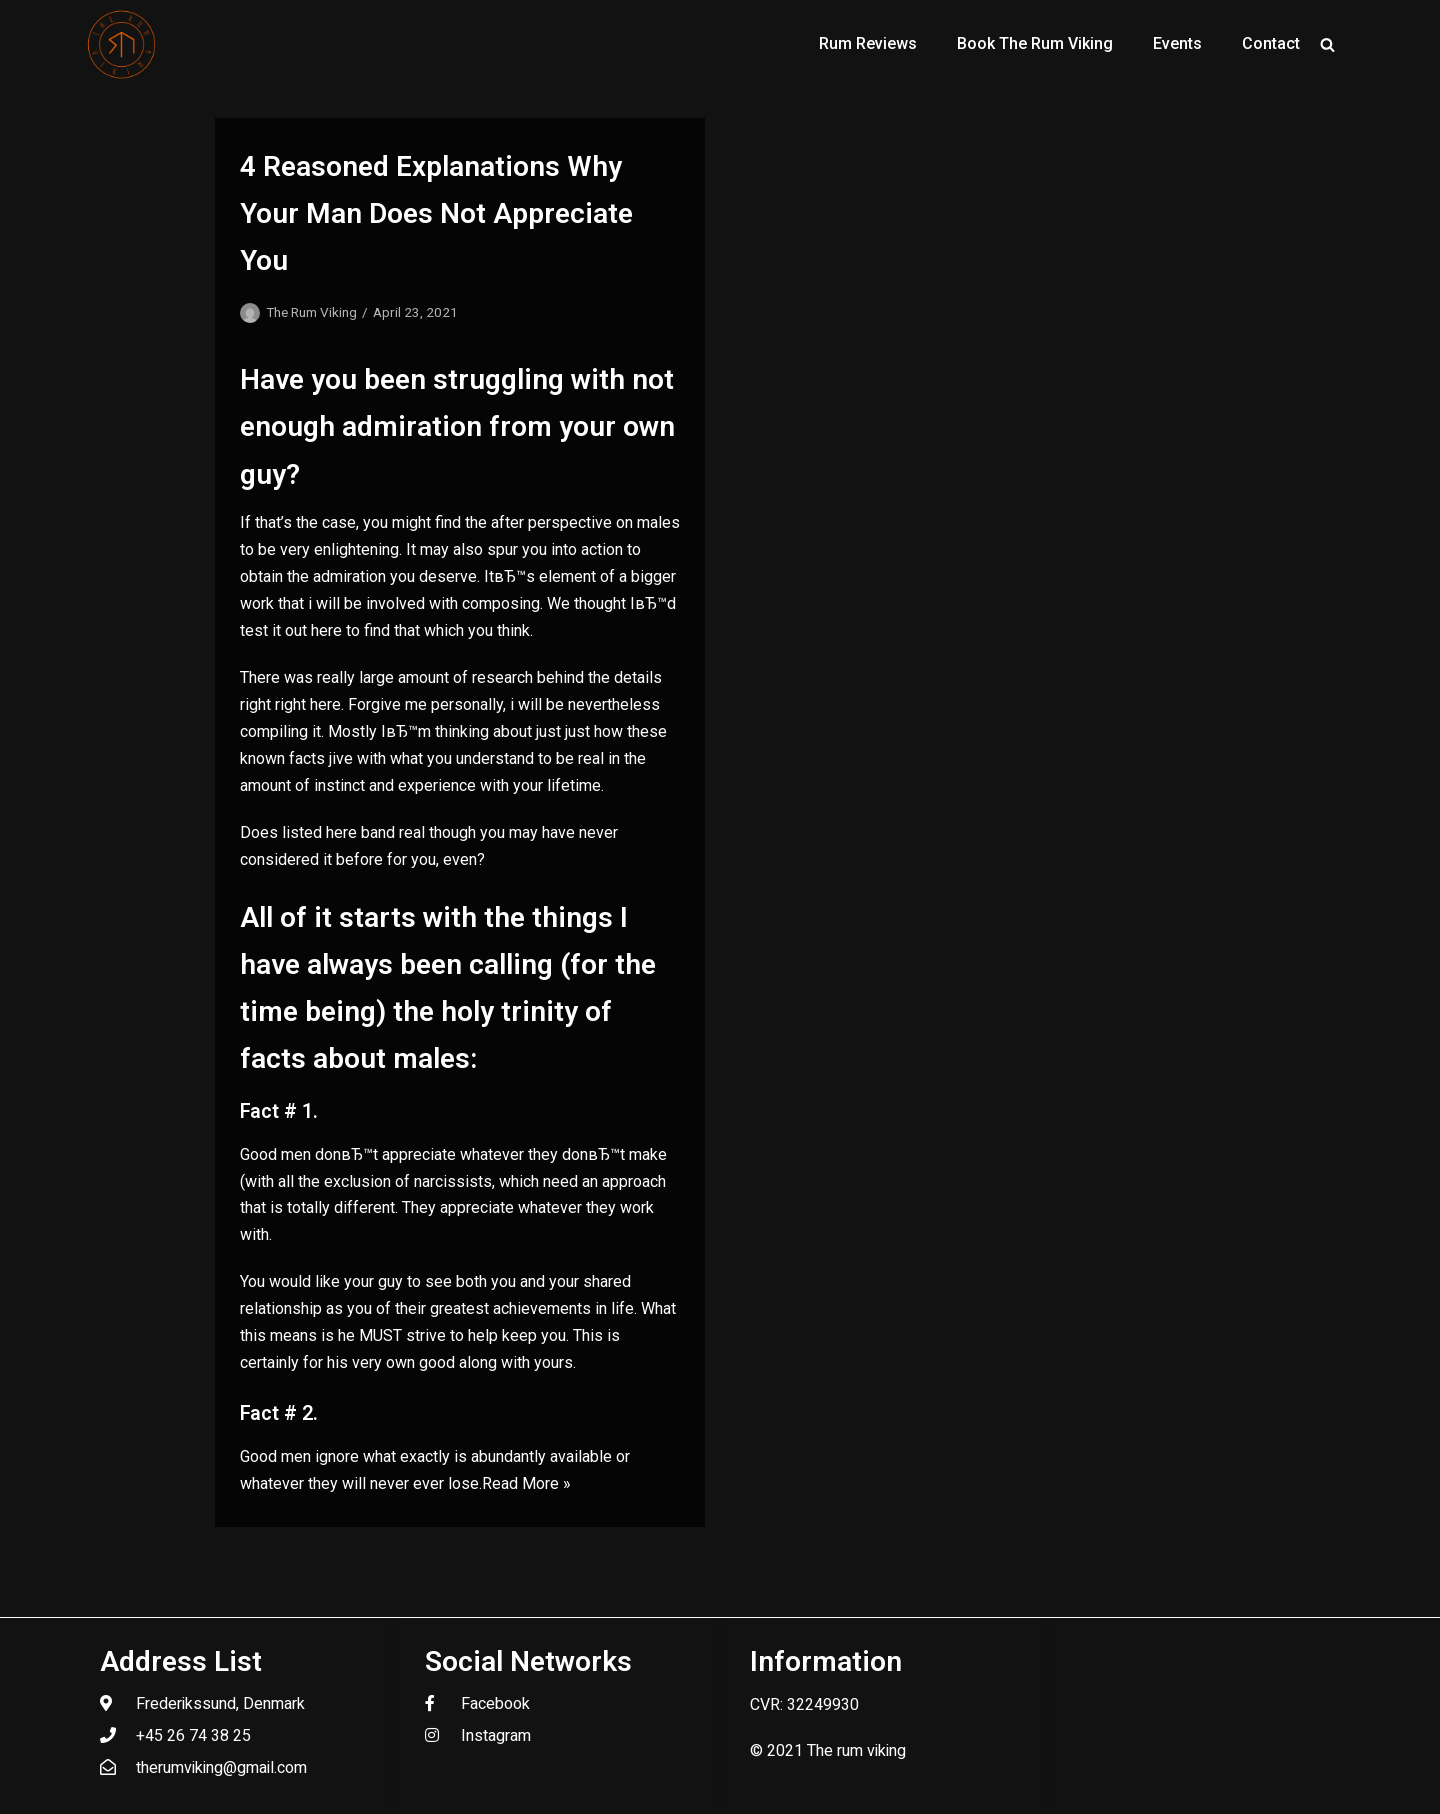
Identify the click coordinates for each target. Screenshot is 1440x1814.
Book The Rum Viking (1035, 43)
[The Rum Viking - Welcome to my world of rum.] (122, 44)
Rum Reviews (868, 43)
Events (1177, 43)
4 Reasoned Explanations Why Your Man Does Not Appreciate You (436, 213)
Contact (1271, 43)
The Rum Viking (311, 312)
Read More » (526, 1483)
